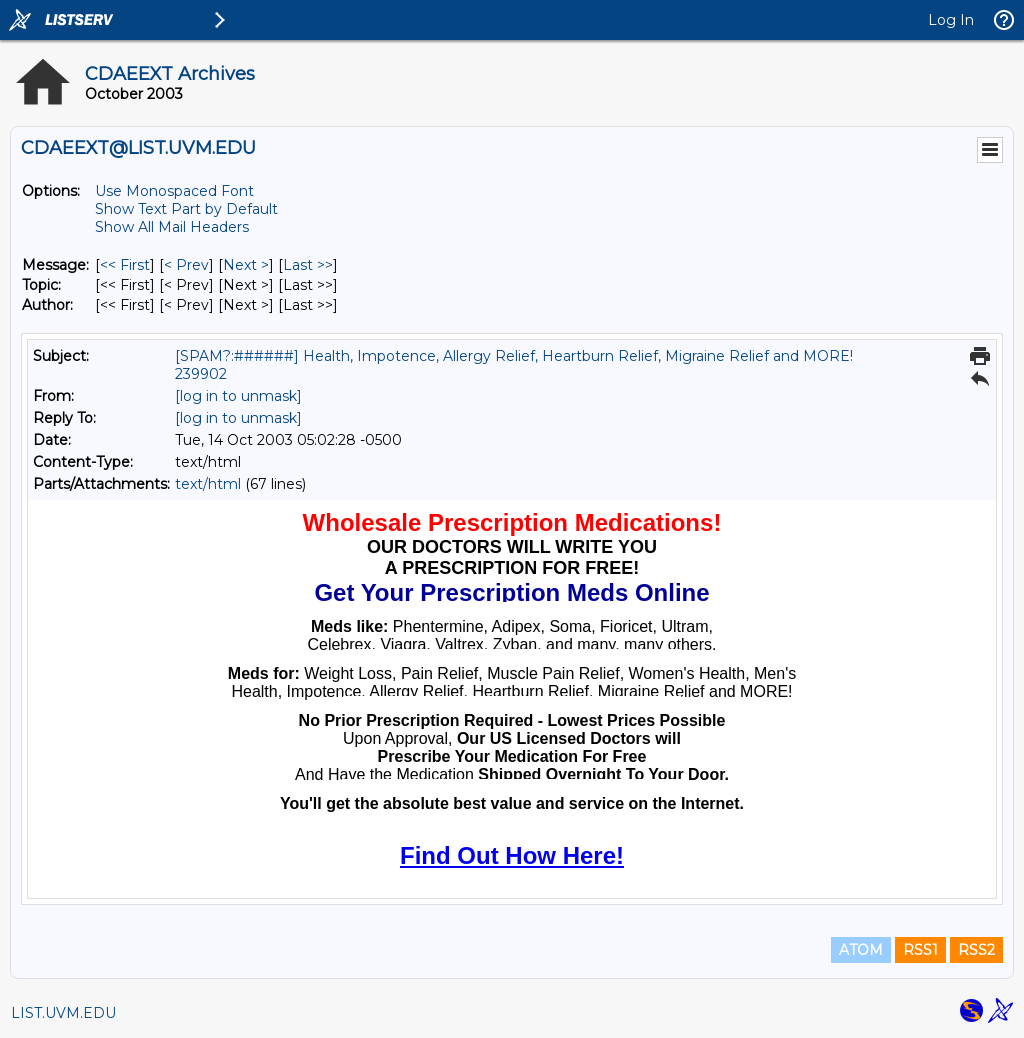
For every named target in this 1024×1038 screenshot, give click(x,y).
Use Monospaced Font (174, 191)
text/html (208, 484)
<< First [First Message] (125, 265)
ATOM (861, 950)
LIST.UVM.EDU (63, 1013)
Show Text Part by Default (186, 209)
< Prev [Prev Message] (186, 265)
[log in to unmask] (238, 396)
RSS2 (976, 950)
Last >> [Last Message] (308, 265)
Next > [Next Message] (246, 265)
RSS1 (920, 950)
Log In (951, 20)
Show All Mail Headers (172, 227)
